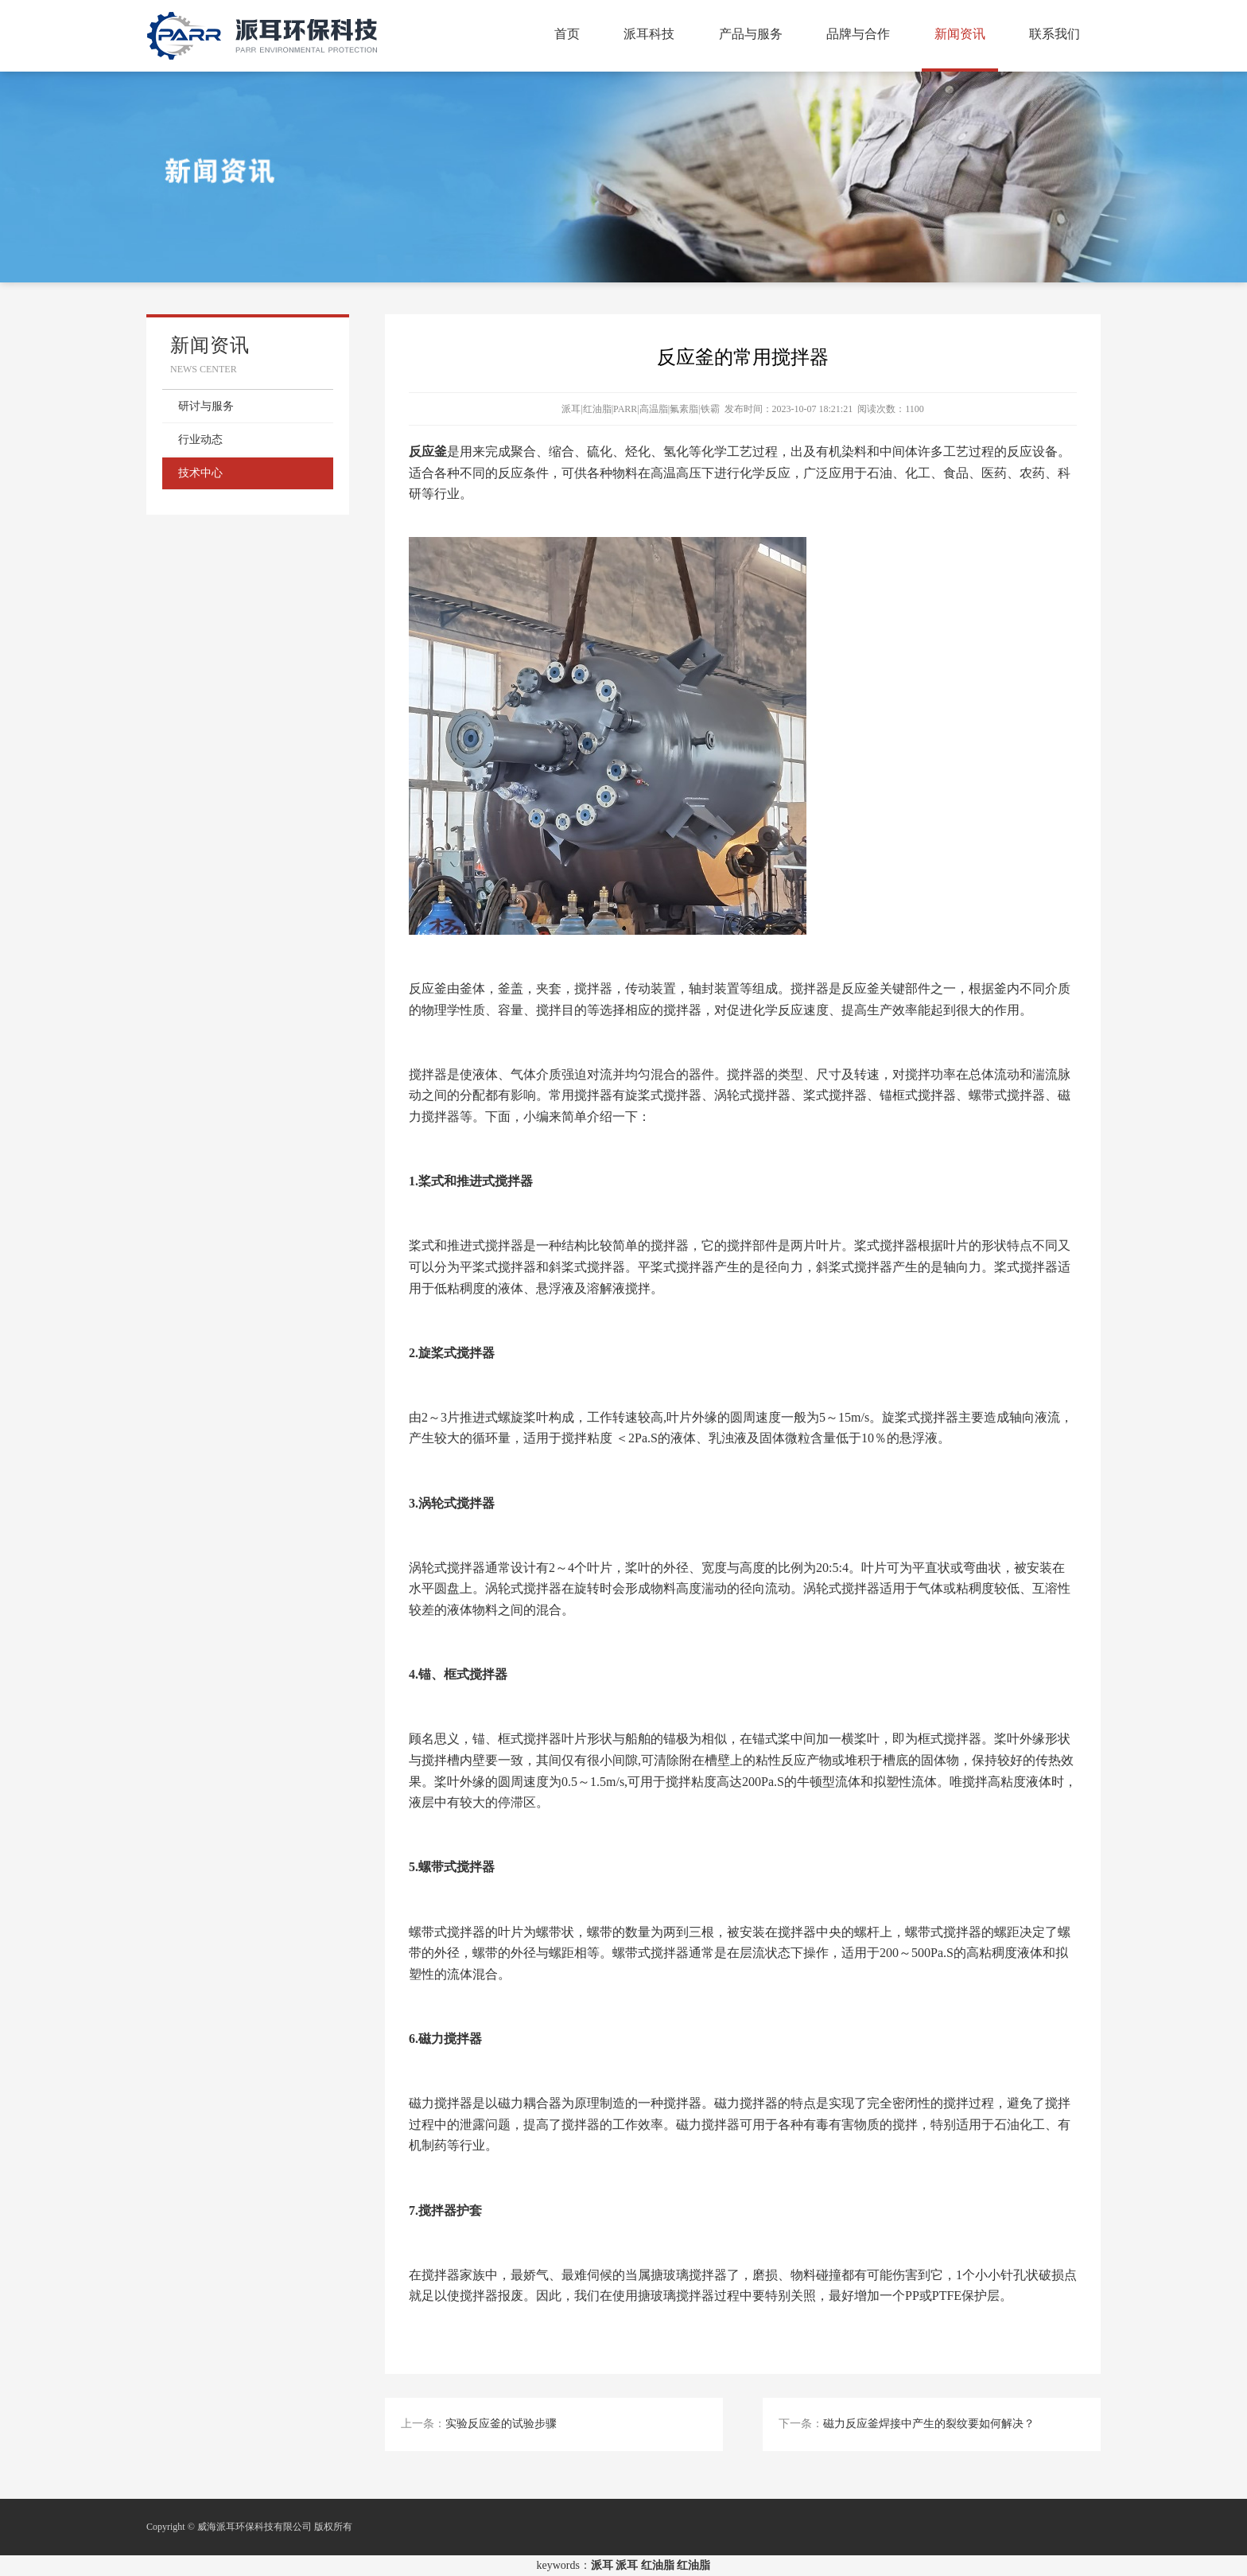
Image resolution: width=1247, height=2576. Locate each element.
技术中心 (200, 473)
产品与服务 (751, 34)
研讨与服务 (206, 406)
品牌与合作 (858, 34)
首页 (567, 34)
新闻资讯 (959, 34)
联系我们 (1054, 34)
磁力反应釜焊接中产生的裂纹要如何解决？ (929, 2424)
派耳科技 (649, 34)
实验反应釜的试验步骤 (501, 2424)
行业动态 (200, 440)
